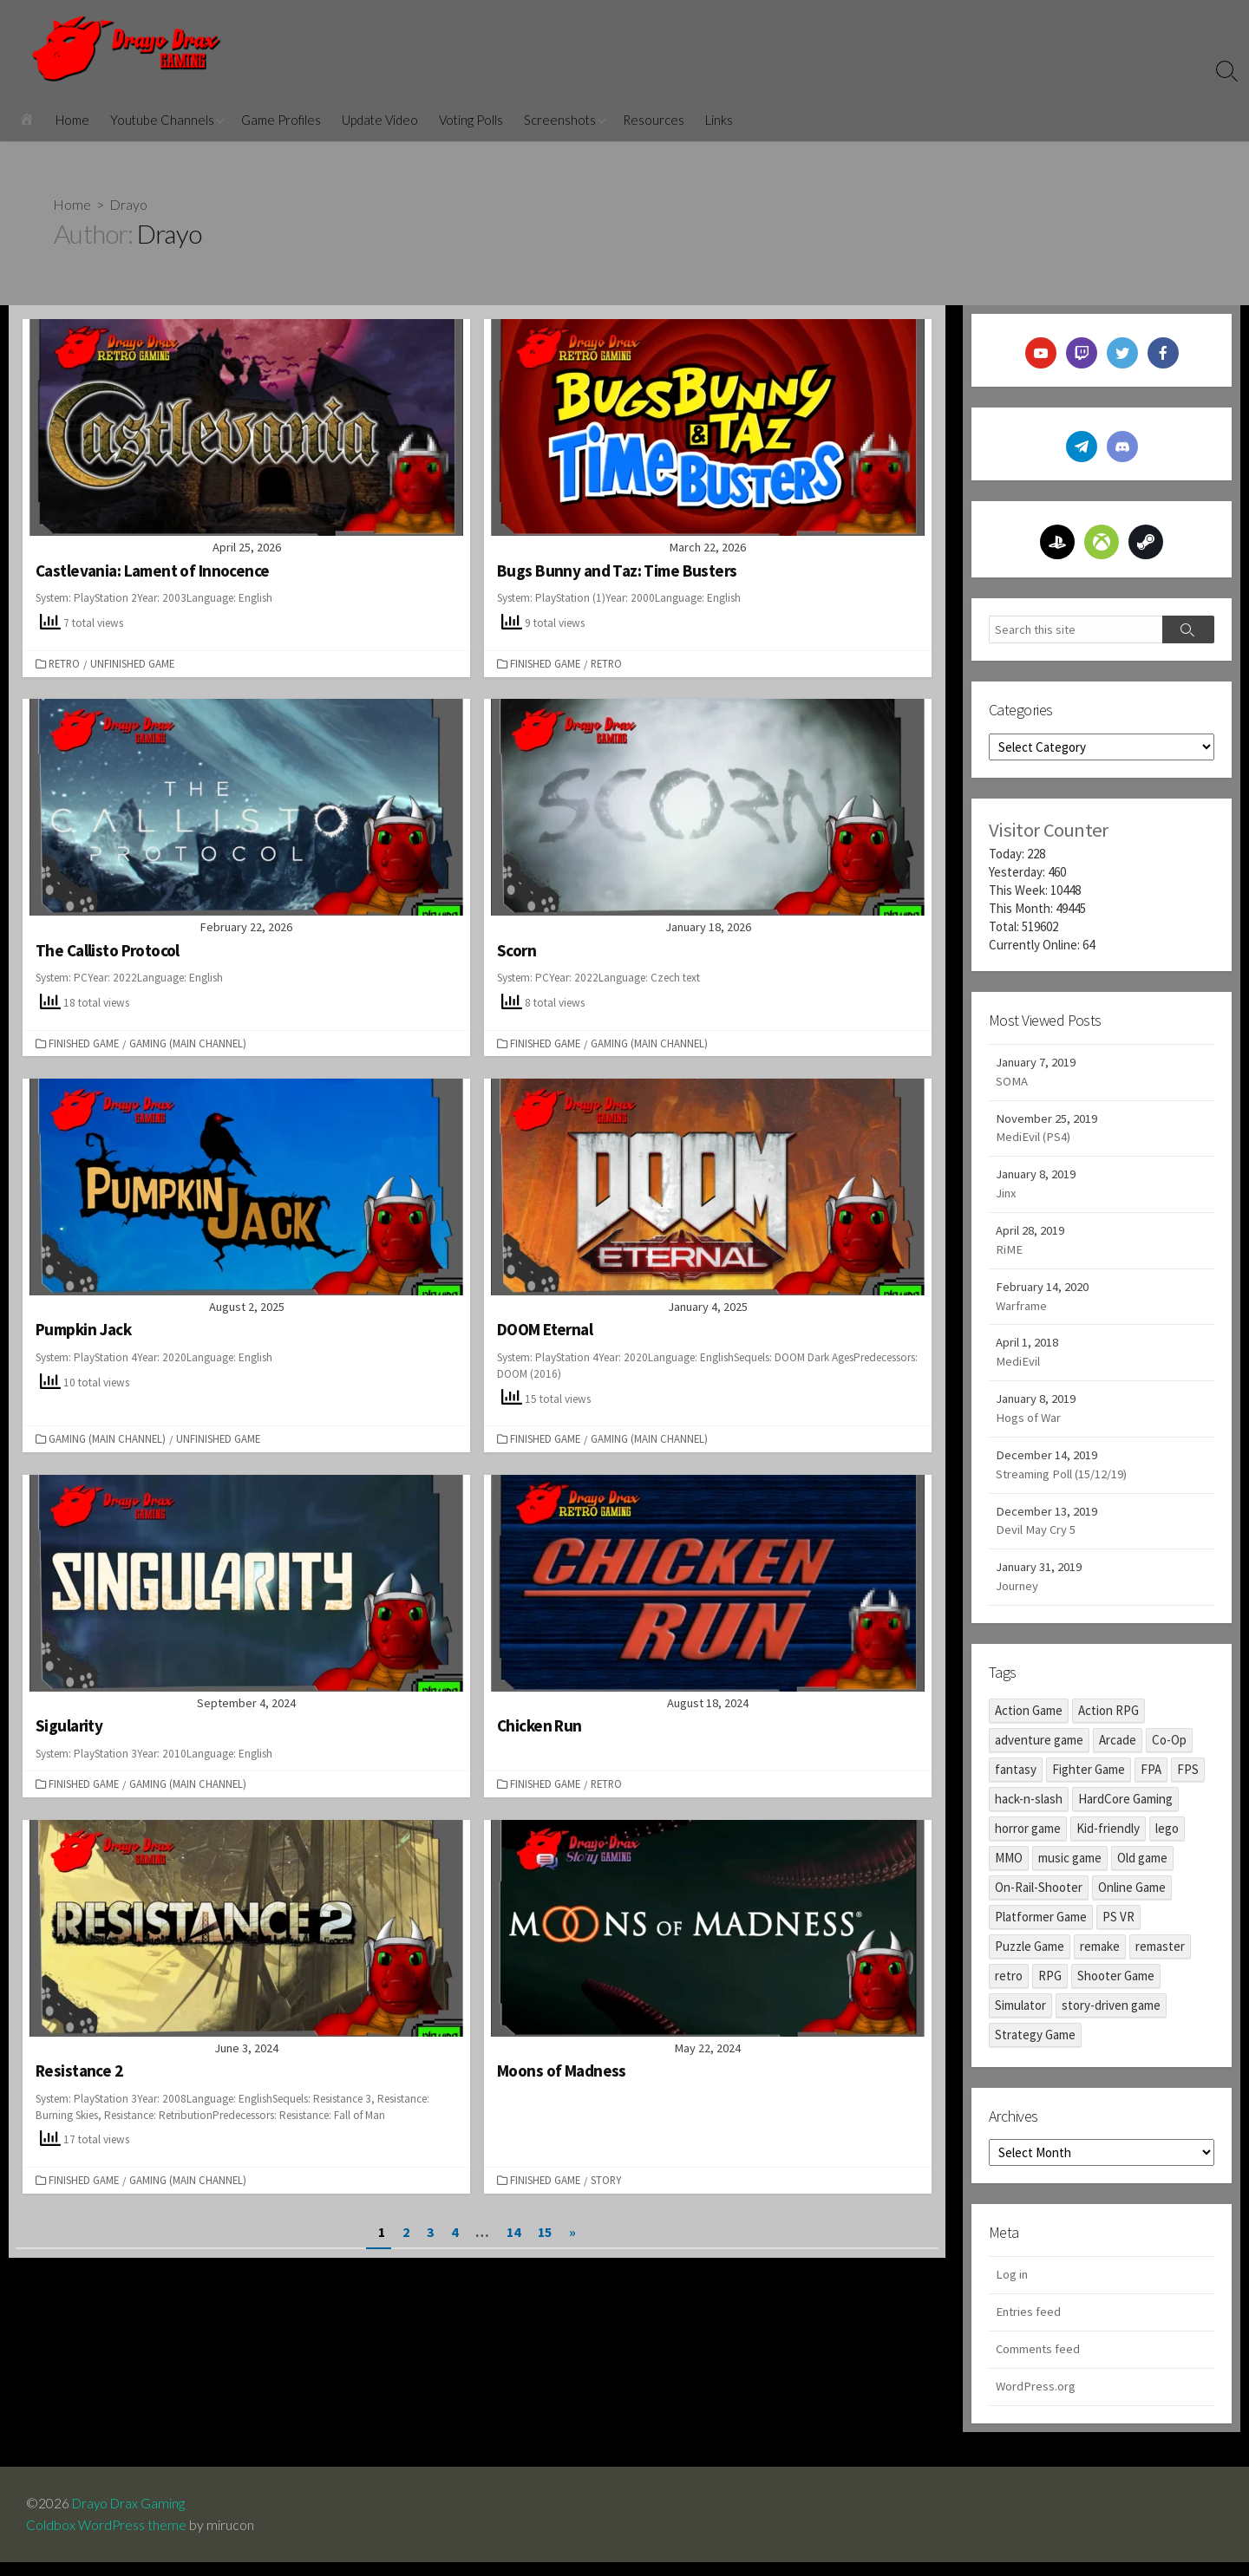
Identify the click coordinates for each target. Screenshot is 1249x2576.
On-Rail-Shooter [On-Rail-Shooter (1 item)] (1038, 1898)
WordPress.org (1036, 2400)
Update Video (380, 119)
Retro (66, 662)
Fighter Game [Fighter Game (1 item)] (1088, 1780)
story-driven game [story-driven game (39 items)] (1111, 2016)
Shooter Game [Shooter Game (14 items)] (1115, 1987)
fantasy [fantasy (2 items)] (1015, 1780)
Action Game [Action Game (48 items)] (1029, 1721)
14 (513, 2230)
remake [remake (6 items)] (1100, 1957)
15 (545, 2230)
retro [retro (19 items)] (1009, 1987)
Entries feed (1029, 2324)
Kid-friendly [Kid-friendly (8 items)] (1108, 1839)
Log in (1012, 2287)
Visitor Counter (1049, 829)
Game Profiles (281, 119)
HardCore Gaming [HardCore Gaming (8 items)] (1125, 1810)
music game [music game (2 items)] (1070, 1869)
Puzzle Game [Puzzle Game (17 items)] (1029, 1957)
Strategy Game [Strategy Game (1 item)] (1035, 2046)
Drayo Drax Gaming (130, 2517)
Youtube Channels (162, 119)
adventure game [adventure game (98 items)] (1039, 1751)
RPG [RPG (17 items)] (1050, 1987)
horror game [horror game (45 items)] (1028, 1839)
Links (719, 119)
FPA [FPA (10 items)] (1151, 1780)
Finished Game (547, 662)
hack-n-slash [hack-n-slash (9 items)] (1029, 1810)
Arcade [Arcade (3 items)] (1117, 1751)
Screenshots (560, 119)
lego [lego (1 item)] (1167, 1839)
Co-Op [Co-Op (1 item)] (1169, 1751)
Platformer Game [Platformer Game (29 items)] (1041, 1928)
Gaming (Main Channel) (189, 1042)
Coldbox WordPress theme (106, 2539)
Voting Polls (471, 119)
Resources (653, 119)
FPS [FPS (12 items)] (1188, 1780)
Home (72, 119)
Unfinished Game (134, 662)
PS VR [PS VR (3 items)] (1118, 1928)
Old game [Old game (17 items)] (1142, 1869)
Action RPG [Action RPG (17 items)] (1108, 1721)
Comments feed (1039, 2362)
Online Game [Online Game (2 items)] (1132, 1898)
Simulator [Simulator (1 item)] (1020, 2016)
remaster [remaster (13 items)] (1160, 1957)
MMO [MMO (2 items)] (1009, 1869)
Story (607, 2178)
